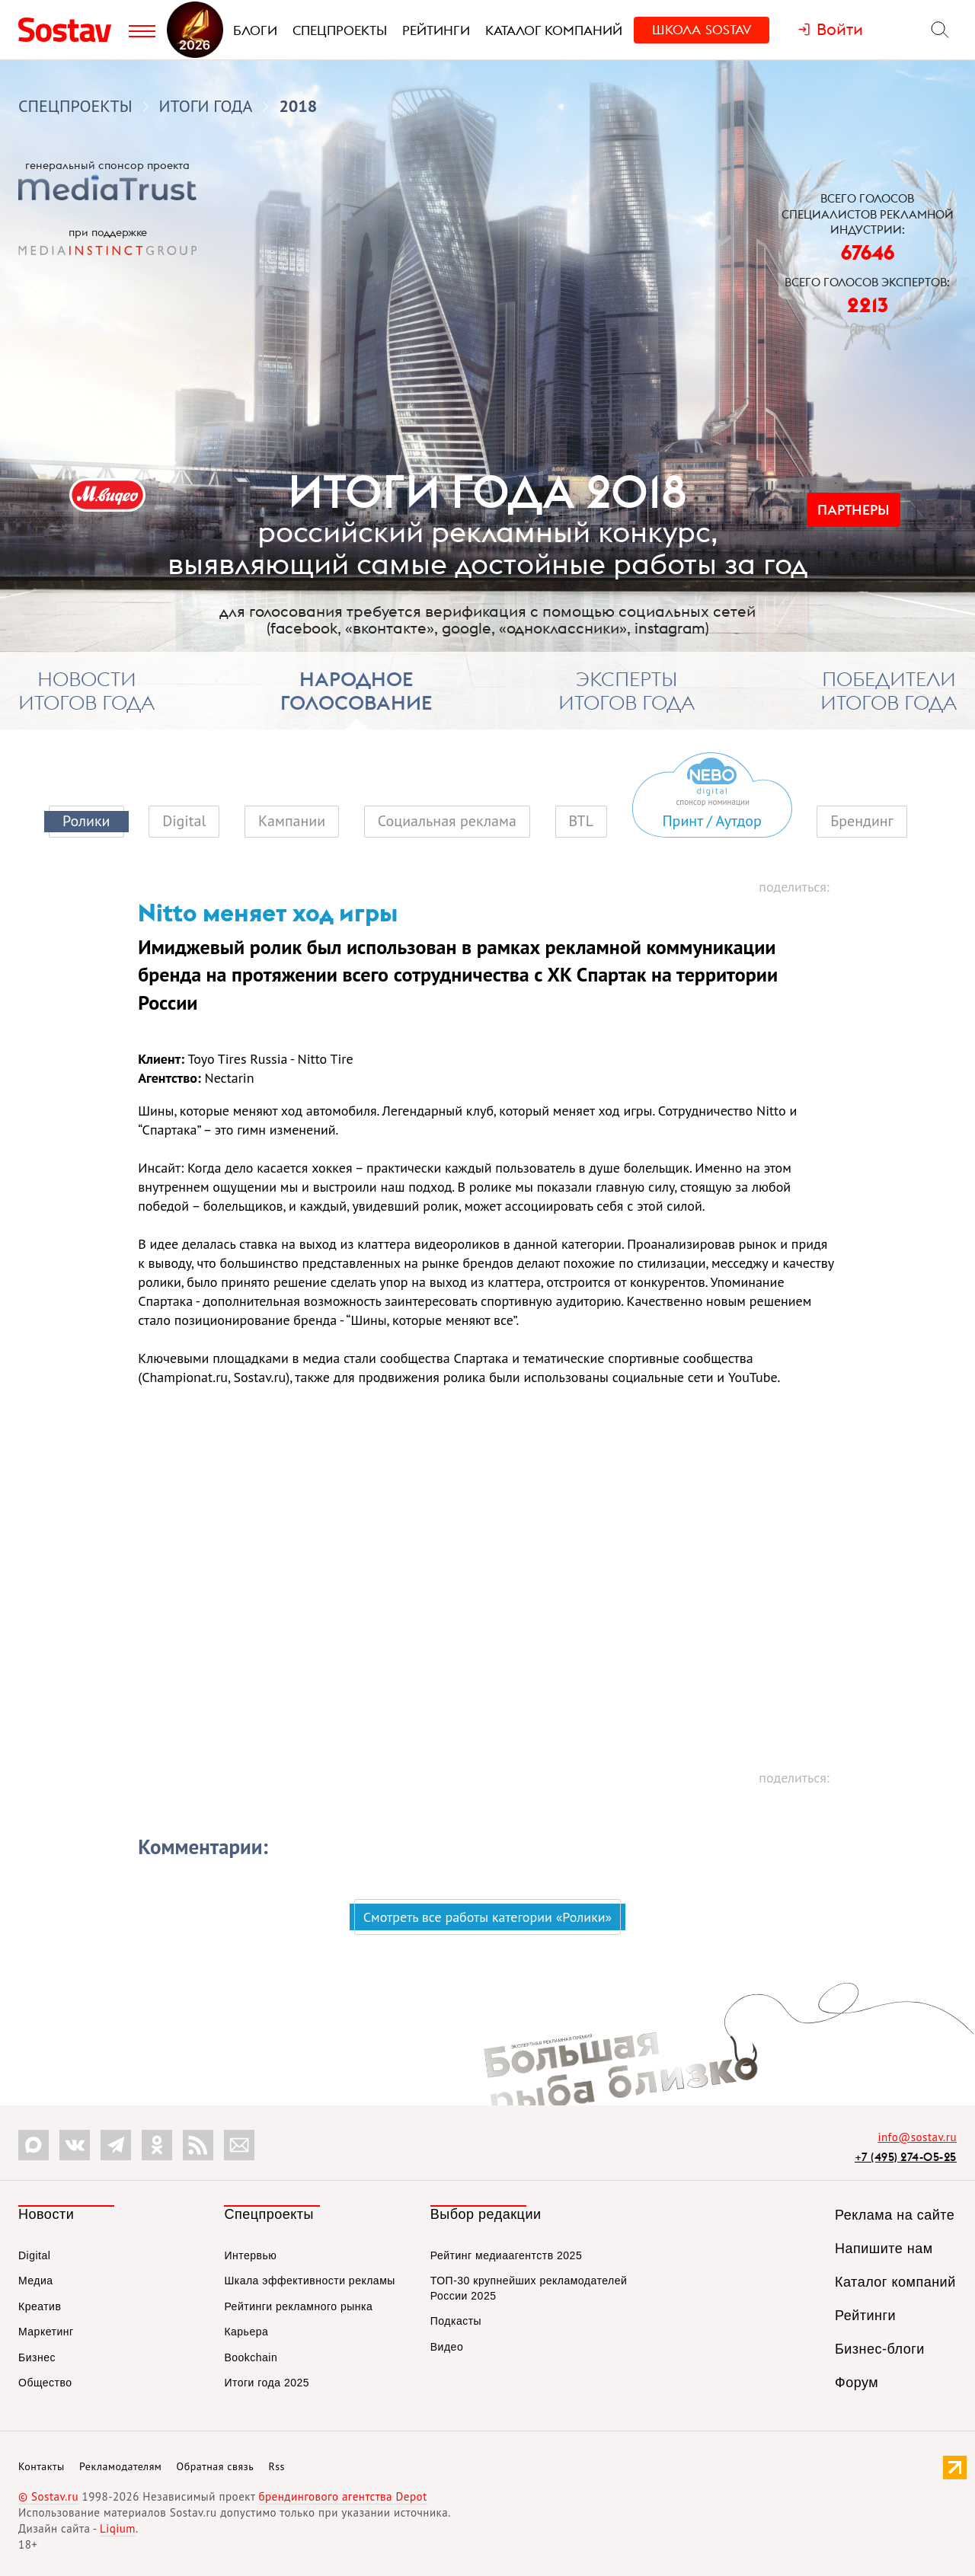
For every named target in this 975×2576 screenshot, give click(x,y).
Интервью (250, 2255)
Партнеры (853, 510)
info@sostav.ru (917, 2137)
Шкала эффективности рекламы (309, 2280)
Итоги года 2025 (266, 2382)
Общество (45, 2382)
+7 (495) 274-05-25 (906, 2157)
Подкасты (455, 2321)
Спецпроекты (75, 106)
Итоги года (206, 106)
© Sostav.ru (48, 2496)
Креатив (39, 2306)
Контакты (41, 2466)
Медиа (35, 2280)
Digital (34, 2255)
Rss (277, 2466)
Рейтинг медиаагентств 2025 (506, 2255)
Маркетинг (46, 2331)
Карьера (246, 2331)
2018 (298, 106)
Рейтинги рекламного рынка (298, 2306)
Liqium (118, 2528)
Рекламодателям (120, 2466)
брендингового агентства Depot (342, 2496)
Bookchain (250, 2357)
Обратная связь (215, 2466)
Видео (446, 2347)
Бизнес (37, 2357)
